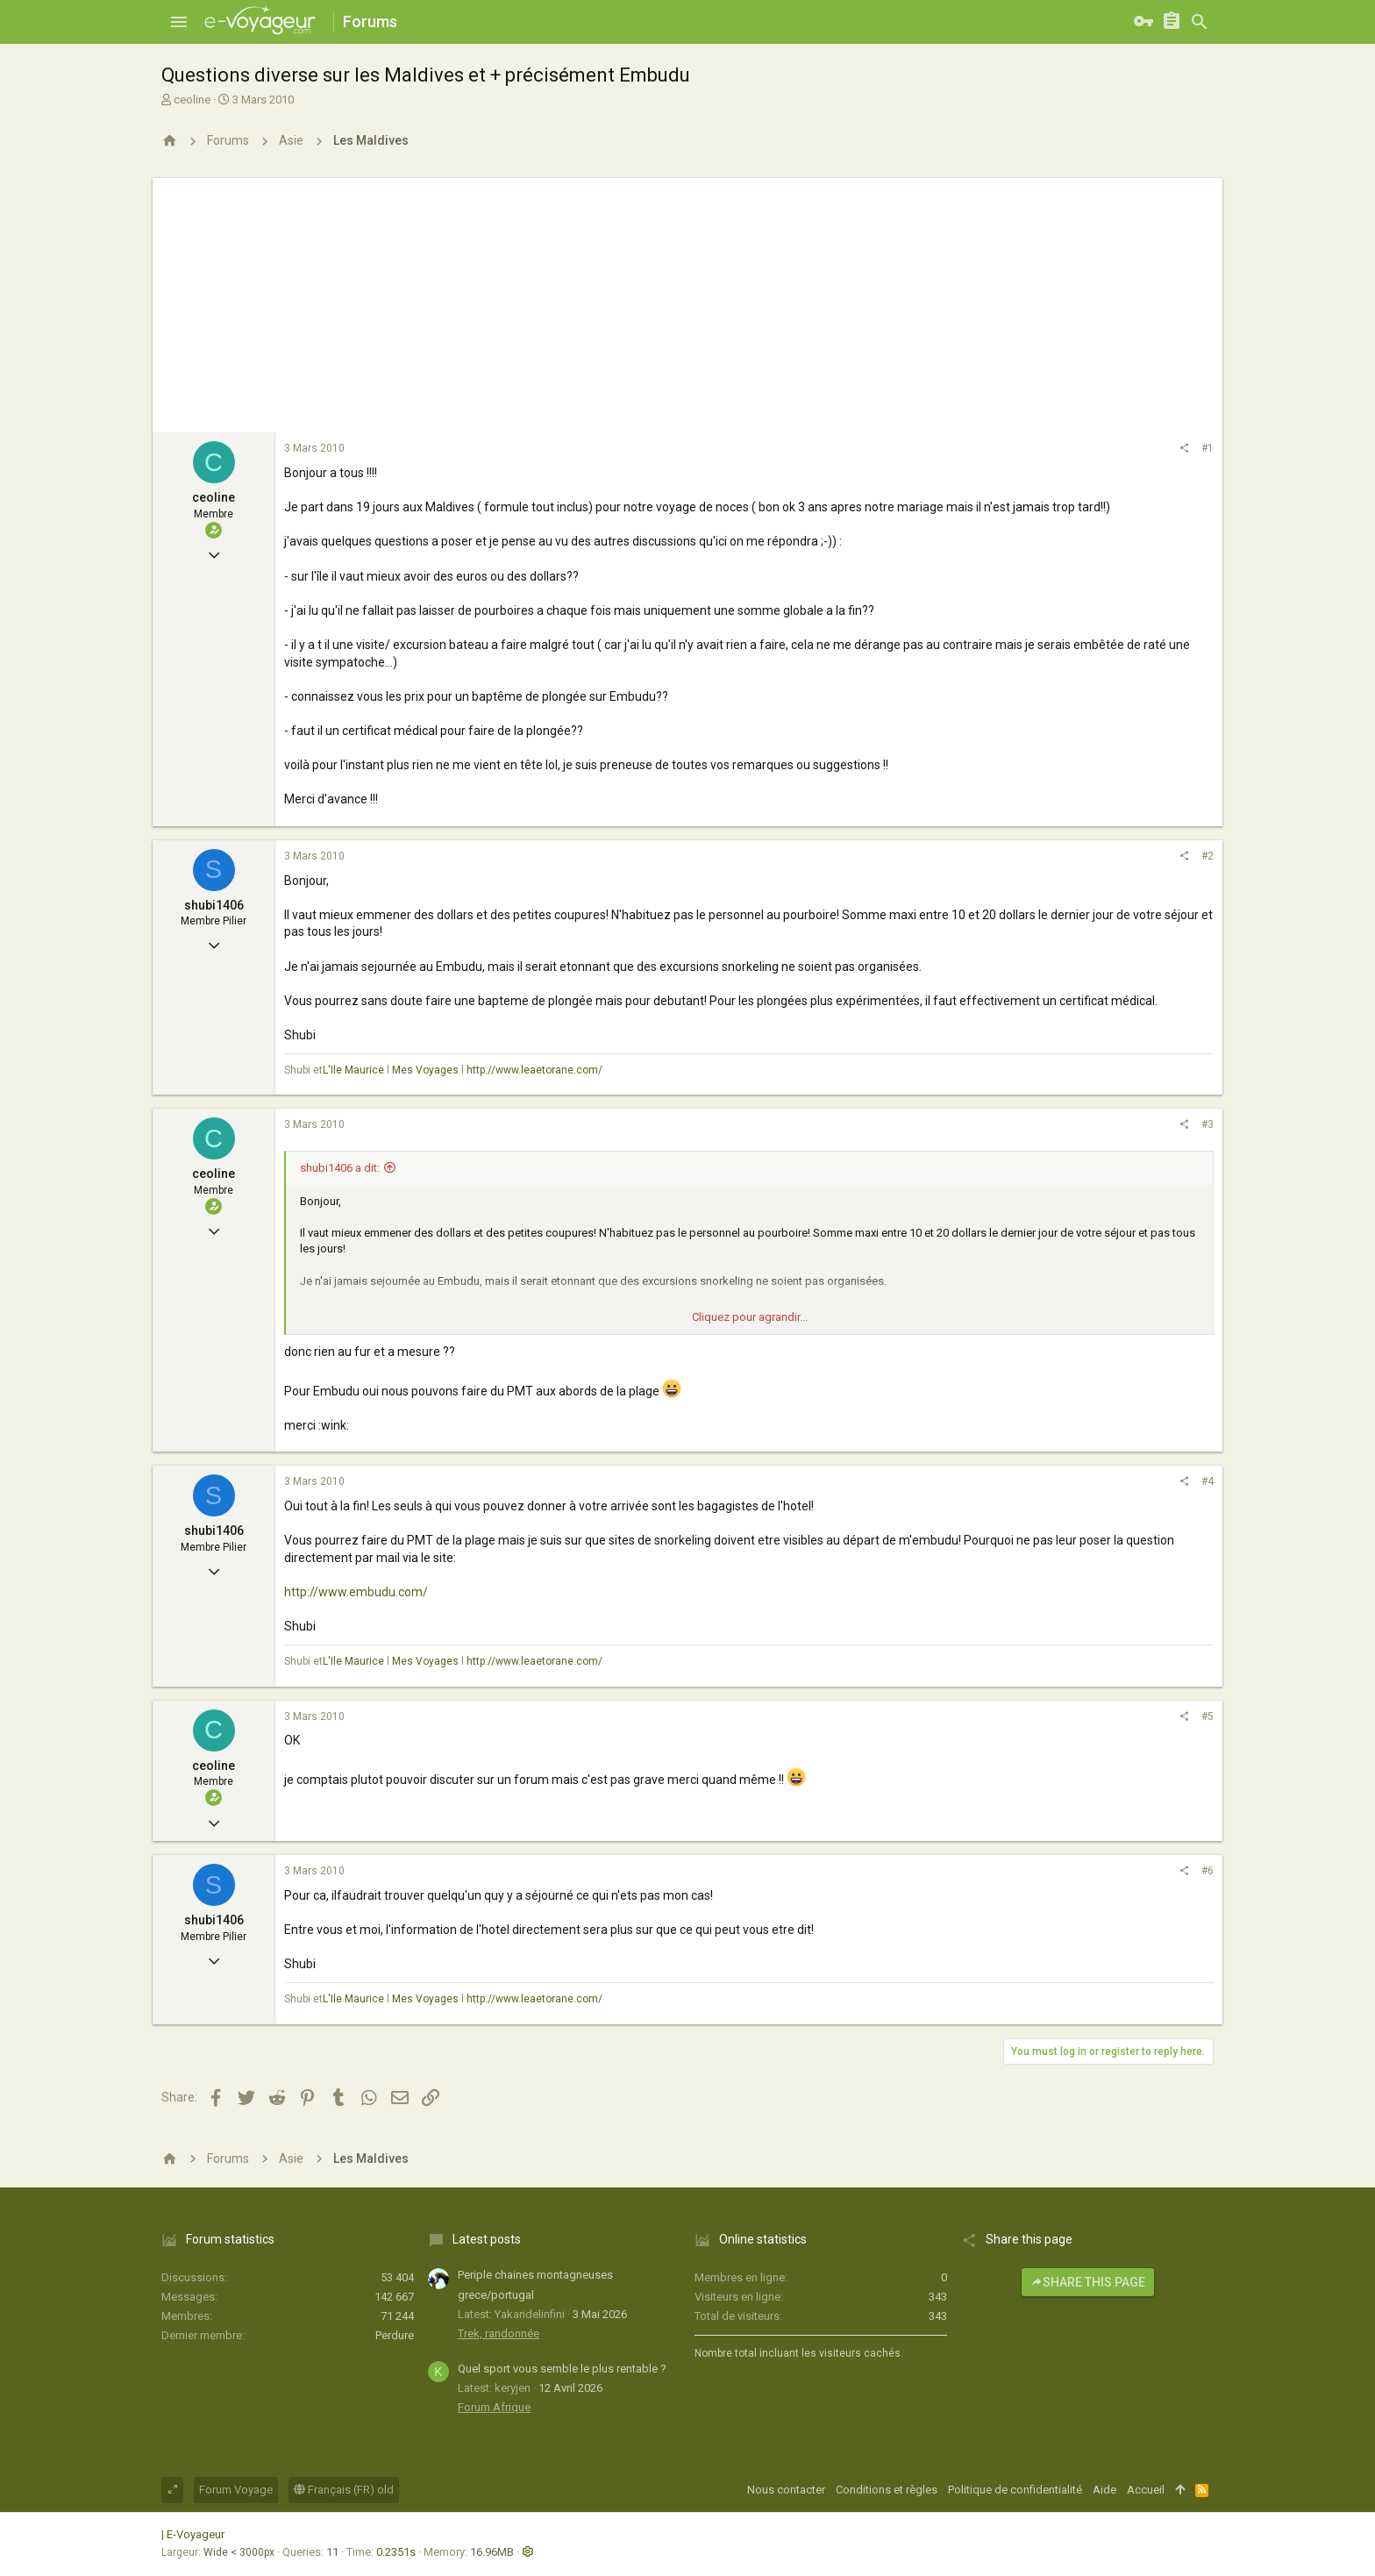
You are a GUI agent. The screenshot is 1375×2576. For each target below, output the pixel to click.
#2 (1207, 856)
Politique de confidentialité (1015, 2489)
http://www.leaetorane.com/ (534, 1070)
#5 (1207, 1716)
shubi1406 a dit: (340, 1167)
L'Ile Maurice (353, 1070)
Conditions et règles (886, 2489)
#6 (1207, 1871)
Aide (1104, 2489)
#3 (1207, 1124)
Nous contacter (786, 2489)
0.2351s (396, 2551)
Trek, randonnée (498, 2333)
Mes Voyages (425, 1070)
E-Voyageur (195, 2534)
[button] (178, 21)
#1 (1207, 448)
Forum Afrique (494, 2407)
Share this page (1087, 2282)
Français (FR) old (344, 2489)
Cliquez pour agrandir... (750, 1317)
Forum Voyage (236, 2489)
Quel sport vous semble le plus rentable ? (562, 2368)
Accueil (1146, 2489)
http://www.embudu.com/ (356, 1592)
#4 (1207, 1481)
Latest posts (486, 2239)
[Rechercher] (1200, 22)
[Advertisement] (687, 301)
